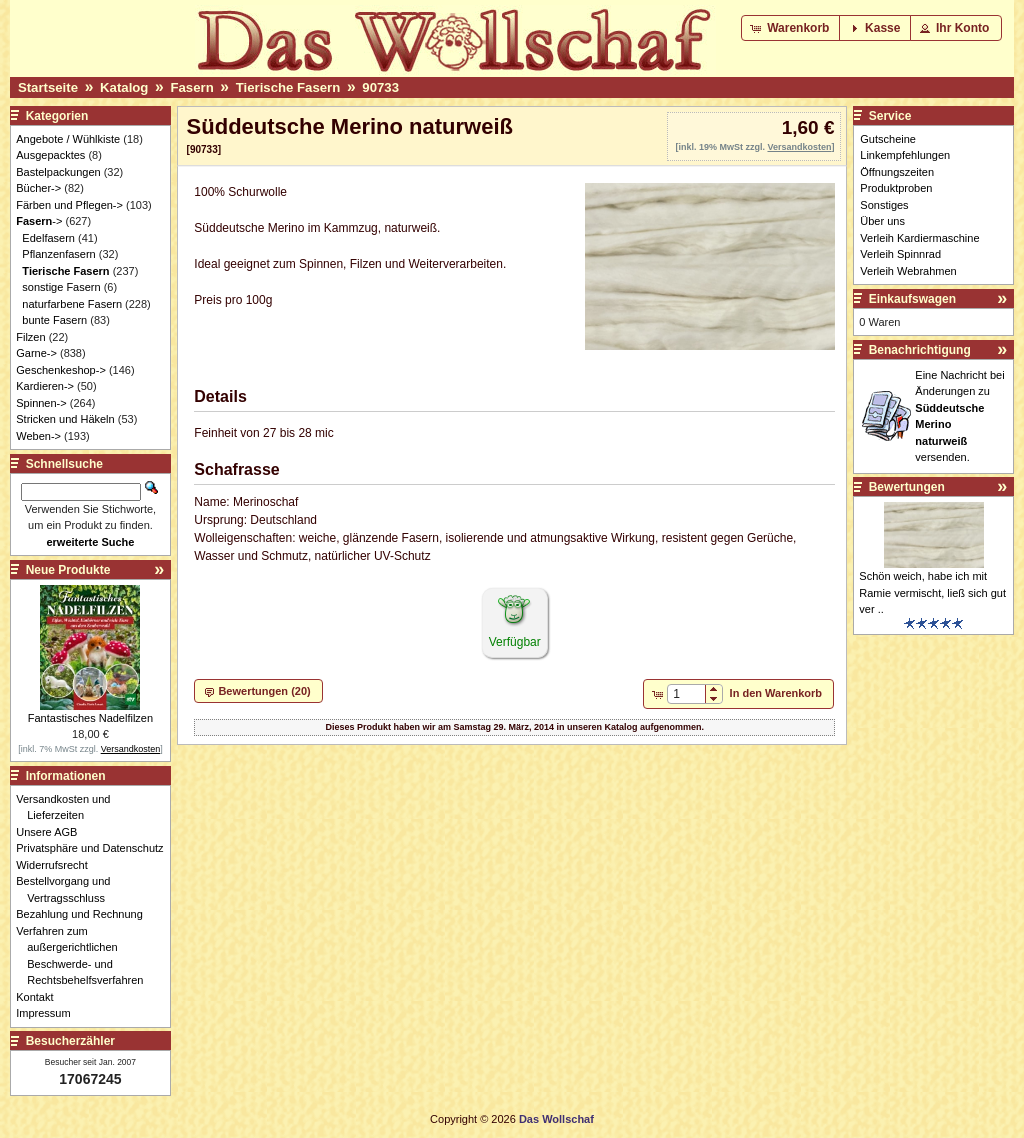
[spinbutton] (686, 694)
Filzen (30, 337)
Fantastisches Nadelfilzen (90, 718)
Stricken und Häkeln (65, 419)
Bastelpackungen (58, 172)
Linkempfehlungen (905, 155)
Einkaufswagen (912, 299)
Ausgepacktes (50, 155)
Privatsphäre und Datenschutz (95, 848)
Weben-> (38, 436)
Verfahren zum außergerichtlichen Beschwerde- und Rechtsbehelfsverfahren (85, 956)
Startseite (48, 87)
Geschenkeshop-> (61, 370)
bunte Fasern (54, 320)
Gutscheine (888, 139)
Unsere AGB (52, 832)
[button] (791, 28)
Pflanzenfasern (58, 254)
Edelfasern (48, 238)
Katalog (124, 87)
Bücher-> (38, 188)
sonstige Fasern (61, 287)
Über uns (882, 221)
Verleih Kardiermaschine (919, 238)
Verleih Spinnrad (900, 254)
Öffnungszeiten (897, 172)
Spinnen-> (41, 403)
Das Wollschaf (556, 1119)
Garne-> (36, 353)
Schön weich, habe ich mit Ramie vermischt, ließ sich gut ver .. (932, 592)
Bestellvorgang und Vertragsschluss (68, 889)
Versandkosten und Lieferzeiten (68, 807)
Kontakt (40, 997)
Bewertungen (907, 487)
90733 (380, 87)
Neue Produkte (68, 570)
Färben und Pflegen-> (69, 205)
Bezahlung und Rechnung (85, 914)
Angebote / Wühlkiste (68, 139)
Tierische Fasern (288, 87)
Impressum (48, 1013)
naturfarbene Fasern (72, 304)
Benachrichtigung (920, 350)
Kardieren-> (45, 386)
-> (39, 221)
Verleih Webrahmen (908, 271)
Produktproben (896, 188)
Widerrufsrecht (57, 865)
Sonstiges (884, 205)
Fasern (191, 87)
